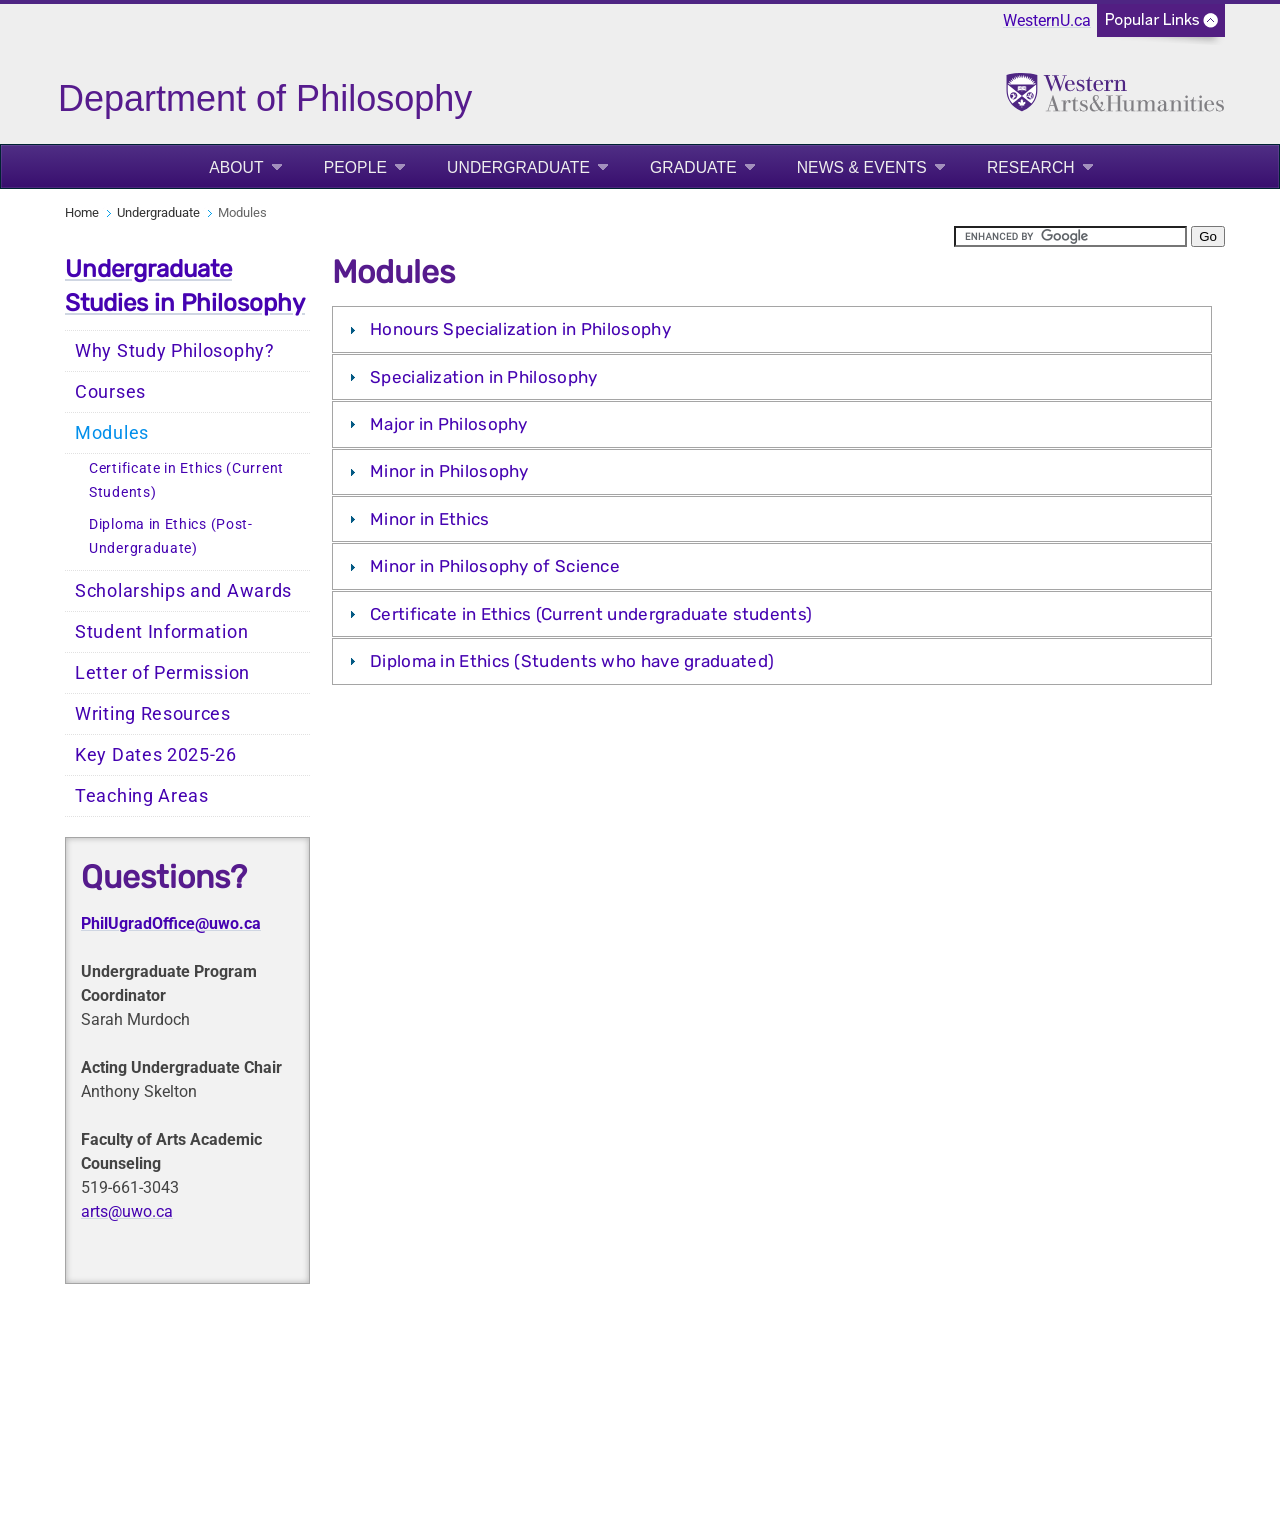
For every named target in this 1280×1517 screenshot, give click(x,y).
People (355, 167)
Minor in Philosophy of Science (495, 566)
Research (1031, 167)
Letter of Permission (162, 673)
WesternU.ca (1047, 20)
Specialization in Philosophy (483, 377)
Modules (112, 433)
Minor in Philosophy (449, 471)
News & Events (862, 167)
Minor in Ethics (430, 519)
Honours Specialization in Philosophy (520, 329)
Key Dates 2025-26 (156, 755)
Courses (110, 392)
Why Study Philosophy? (175, 351)
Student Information (161, 632)
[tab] (772, 329)
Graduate (693, 167)
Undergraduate (518, 167)
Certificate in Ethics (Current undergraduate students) (591, 614)
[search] (1070, 236)
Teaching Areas (142, 796)
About (236, 167)
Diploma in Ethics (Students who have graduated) (572, 661)
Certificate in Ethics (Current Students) (186, 480)
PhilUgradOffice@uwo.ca (171, 923)
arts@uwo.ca (127, 1211)
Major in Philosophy (449, 424)
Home (82, 212)
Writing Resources (153, 714)
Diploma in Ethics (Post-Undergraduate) (171, 536)
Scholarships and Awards (183, 591)
